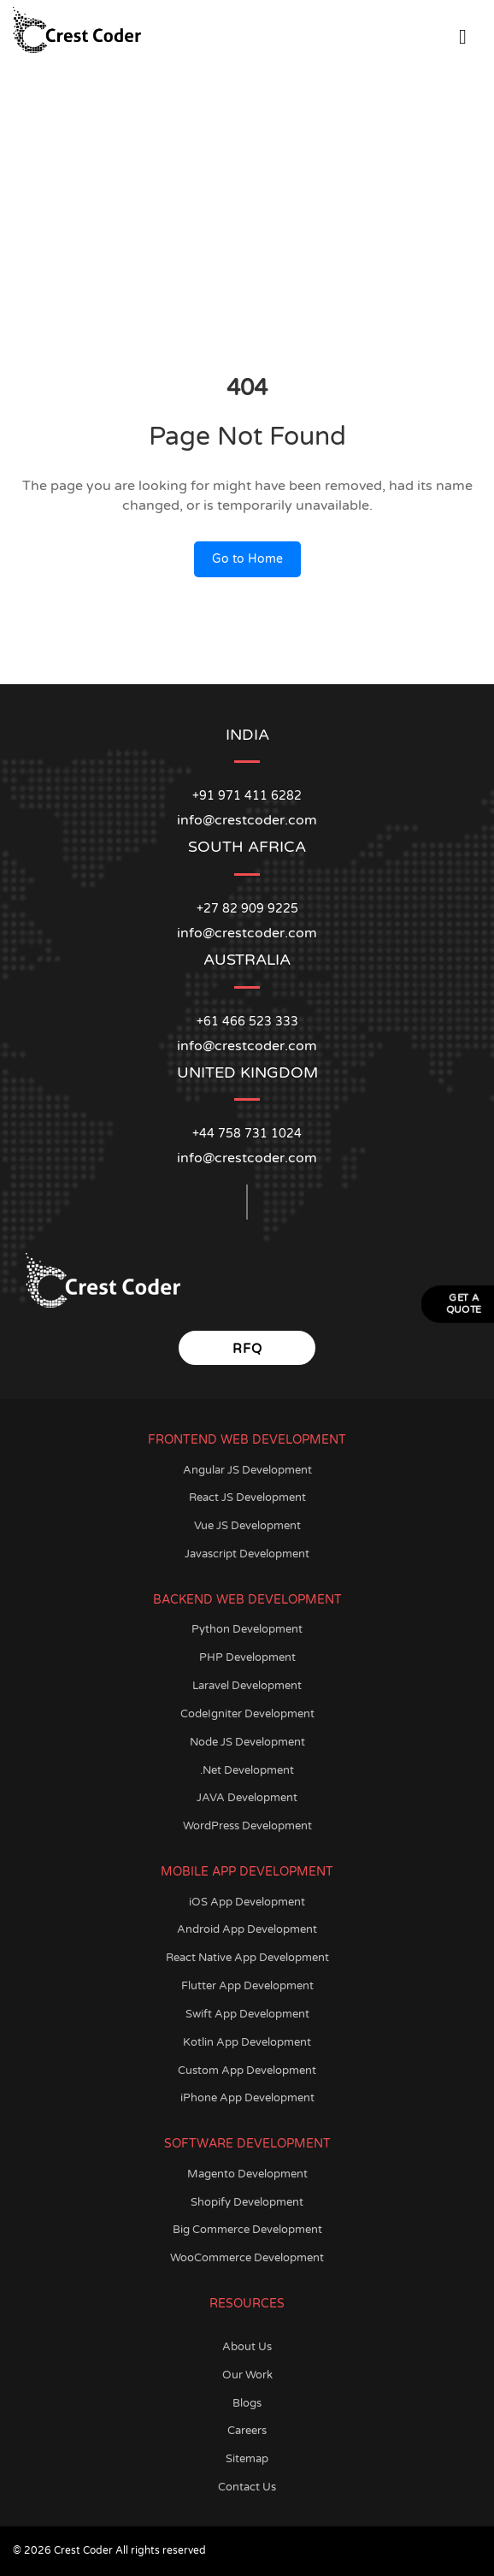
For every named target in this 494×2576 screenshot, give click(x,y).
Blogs (247, 2403)
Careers (247, 2430)
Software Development (247, 2143)
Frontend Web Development (247, 1440)
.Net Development (247, 1770)
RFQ (247, 1348)
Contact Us (247, 2487)
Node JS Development (247, 1742)
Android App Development (247, 1929)
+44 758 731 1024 (247, 1133)
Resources (247, 2303)
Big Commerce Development (247, 2229)
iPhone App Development (247, 2098)
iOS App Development (247, 1902)
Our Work (247, 2375)
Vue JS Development (247, 1526)
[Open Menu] (462, 33)
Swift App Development (247, 2014)
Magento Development (247, 2174)
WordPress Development (247, 1826)
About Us (247, 2347)
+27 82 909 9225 (247, 908)
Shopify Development (247, 2202)
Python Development (247, 1629)
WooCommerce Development (247, 2258)
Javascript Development (247, 1554)
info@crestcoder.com (247, 1158)
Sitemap (247, 2459)
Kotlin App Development (247, 2042)
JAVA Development (247, 1798)
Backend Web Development (247, 1599)
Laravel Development (247, 1686)
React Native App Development (247, 1957)
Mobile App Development (247, 1871)
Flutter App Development (247, 1986)
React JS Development (247, 1497)
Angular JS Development (247, 1470)
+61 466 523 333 (247, 1021)
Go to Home (247, 559)
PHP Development (247, 1657)
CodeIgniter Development (247, 1714)
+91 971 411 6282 (247, 796)
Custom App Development (247, 2070)
